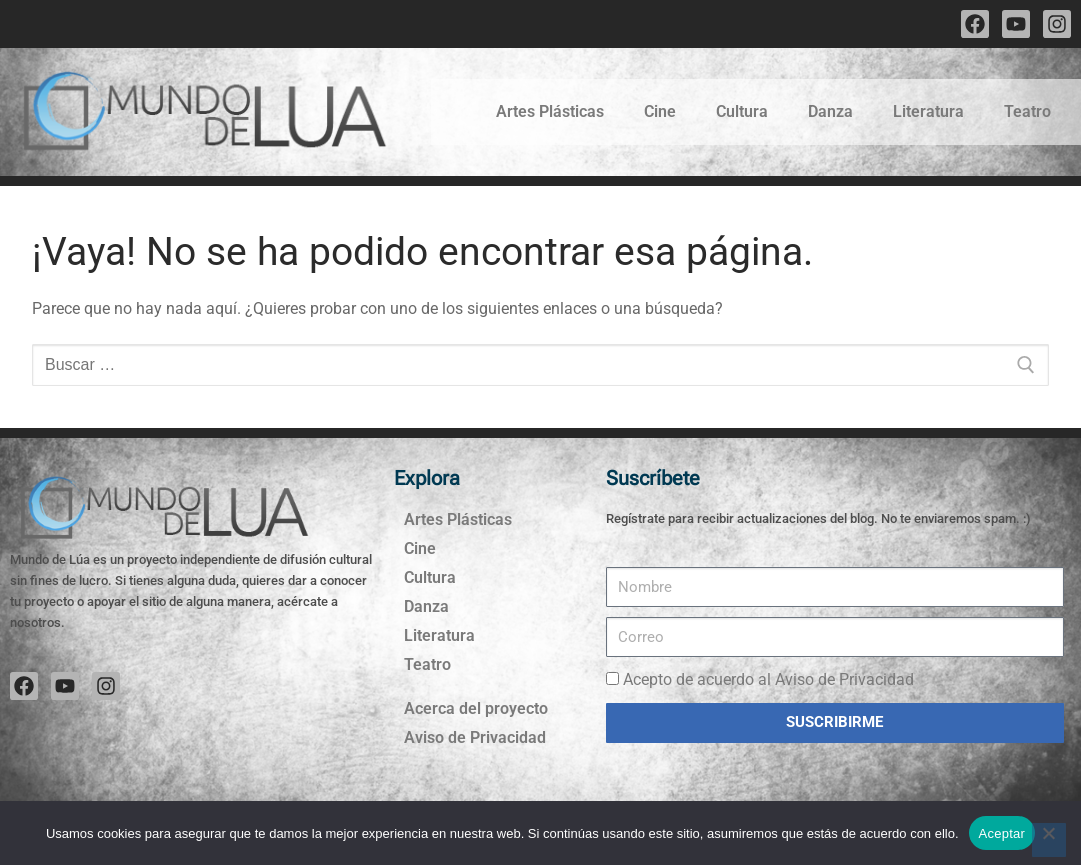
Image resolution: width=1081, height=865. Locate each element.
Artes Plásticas (550, 111)
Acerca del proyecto (476, 708)
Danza (830, 111)
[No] (1049, 840)
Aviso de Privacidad (475, 737)
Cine (660, 111)
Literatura (928, 111)
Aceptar (1002, 833)
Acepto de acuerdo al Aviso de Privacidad (768, 679)
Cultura (742, 111)
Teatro (1027, 111)
